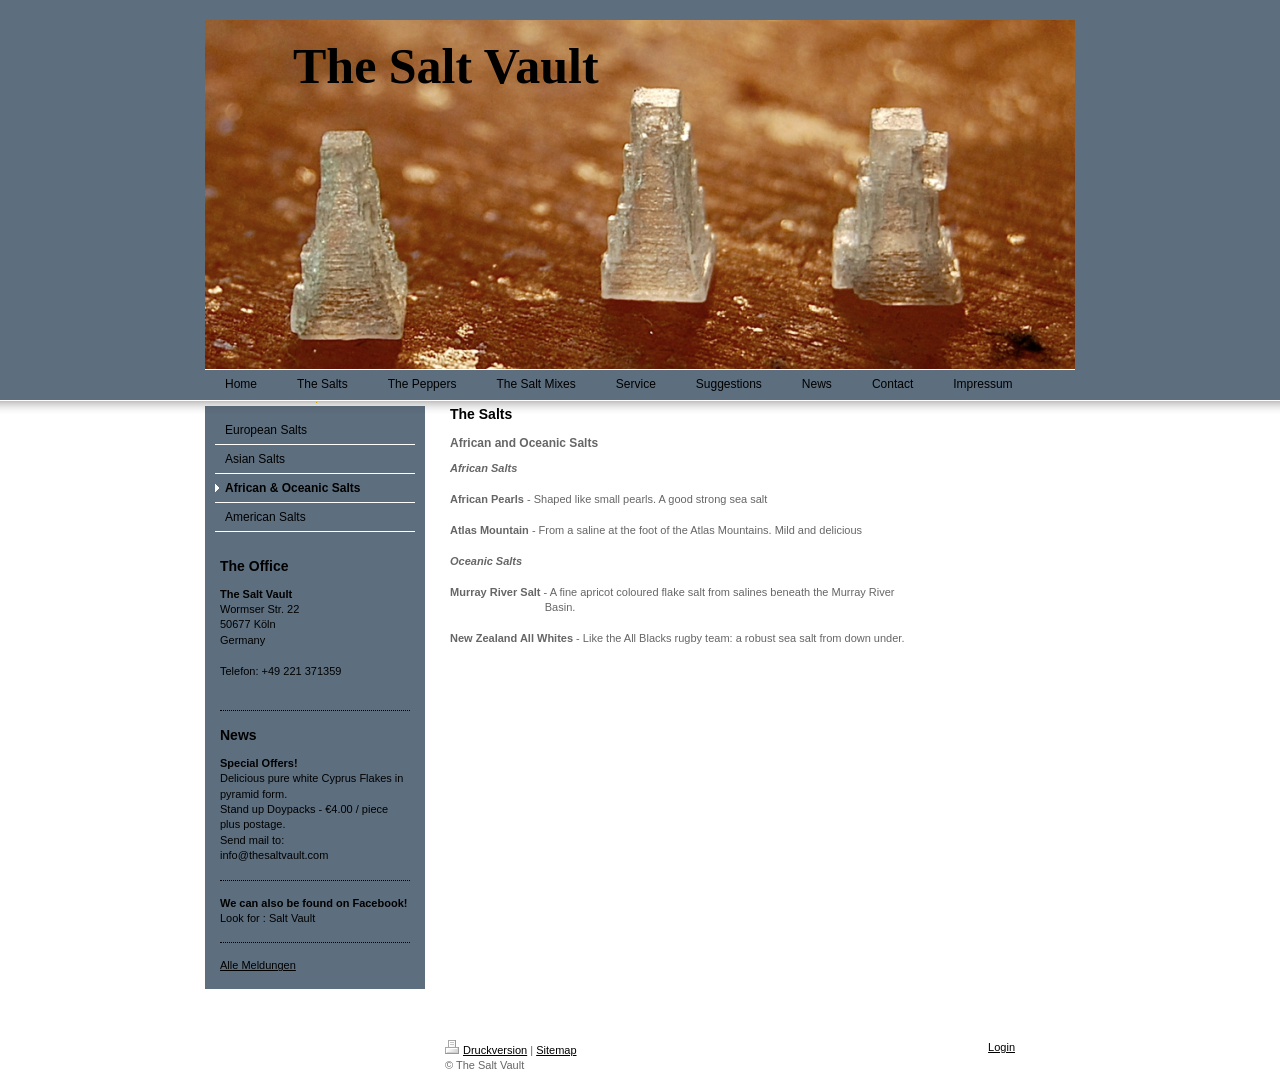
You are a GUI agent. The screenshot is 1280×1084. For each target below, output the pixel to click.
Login (1001, 1047)
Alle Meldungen (258, 965)
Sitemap (556, 1050)
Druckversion (486, 1050)
